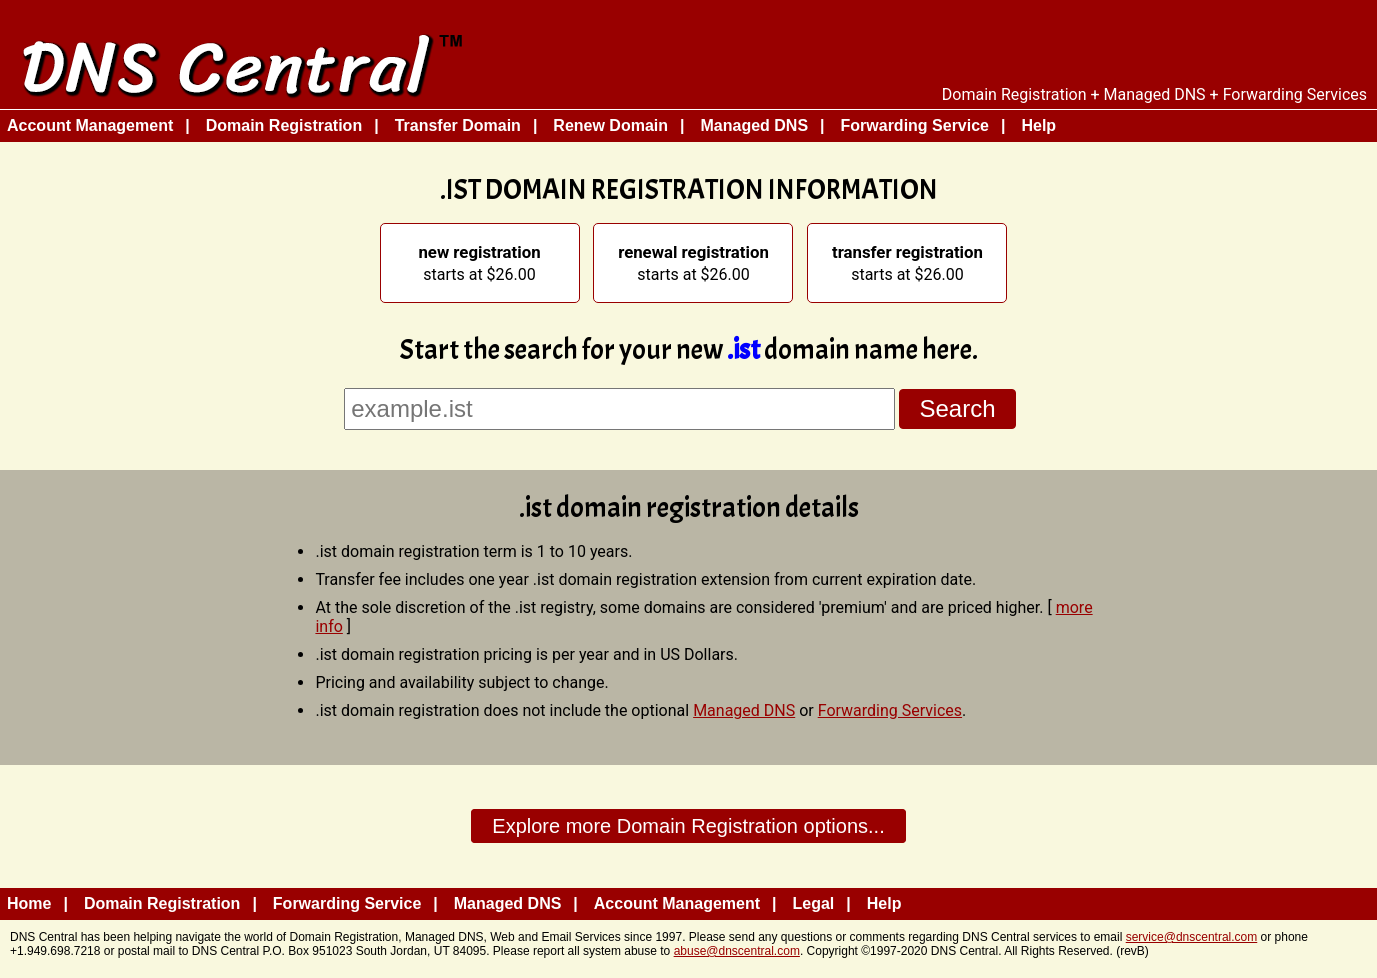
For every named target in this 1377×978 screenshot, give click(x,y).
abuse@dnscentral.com (737, 951)
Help (1038, 125)
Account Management (90, 125)
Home (29, 903)
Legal (814, 903)
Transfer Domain (458, 125)
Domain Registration (284, 125)
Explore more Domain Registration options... (688, 826)
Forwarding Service (915, 125)
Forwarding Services (890, 710)
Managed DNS (754, 125)
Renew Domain (610, 125)
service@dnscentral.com (1192, 937)
